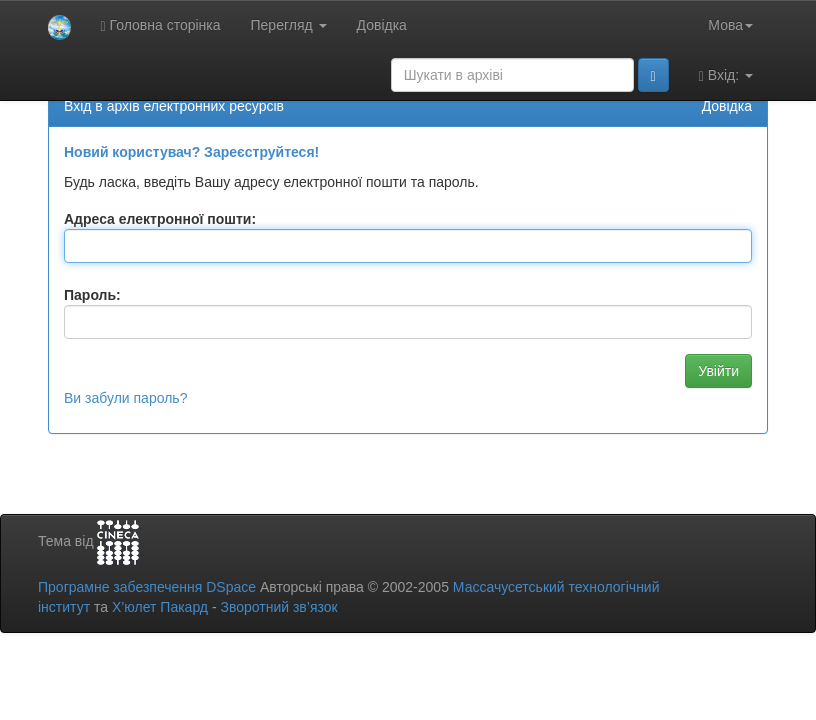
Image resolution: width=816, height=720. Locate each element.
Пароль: (92, 295)
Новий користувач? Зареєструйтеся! (191, 152)
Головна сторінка (161, 25)
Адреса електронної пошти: (160, 219)
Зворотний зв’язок (278, 607)
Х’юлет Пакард (160, 607)
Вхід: (726, 75)
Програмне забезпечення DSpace (147, 587)
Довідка (382, 25)
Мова (730, 25)
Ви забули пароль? (125, 398)
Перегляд (289, 25)
